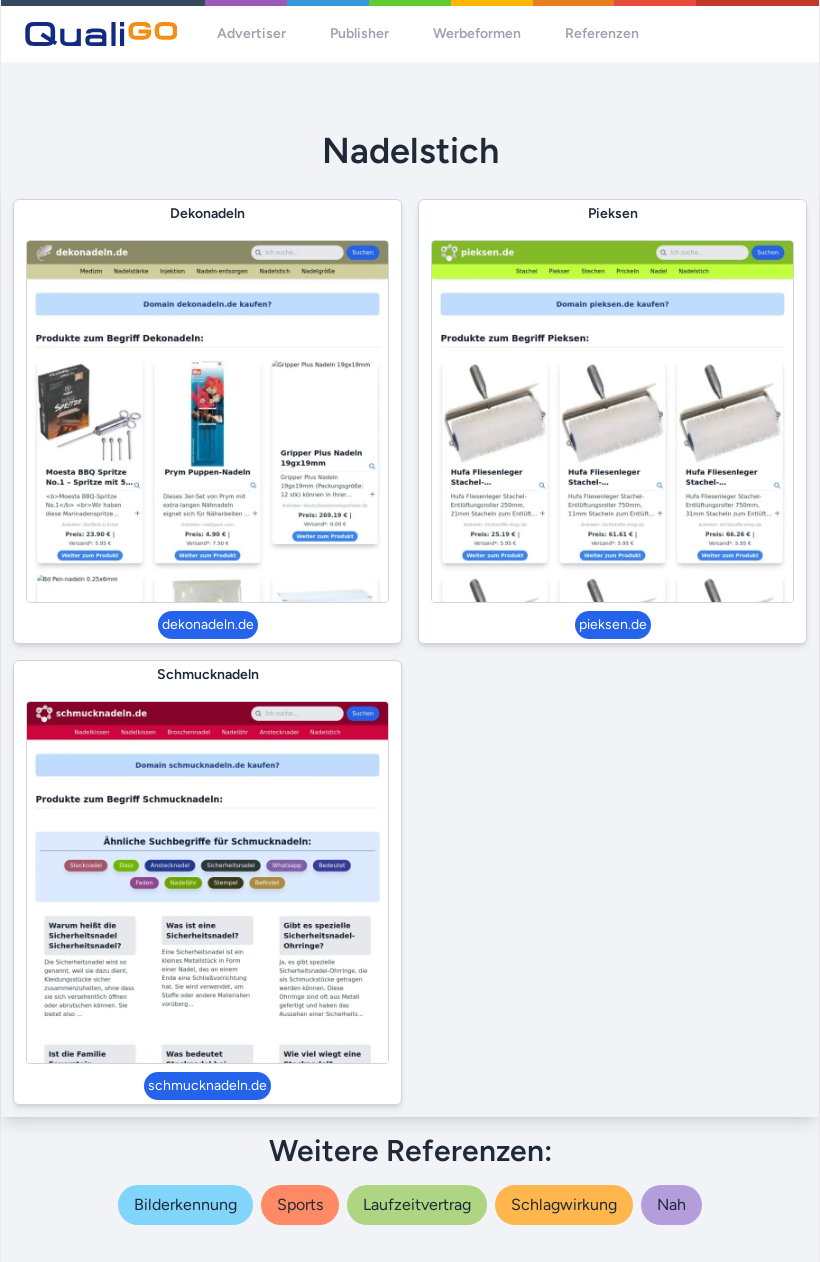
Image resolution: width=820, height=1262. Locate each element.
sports (300, 1204)
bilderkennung (185, 1204)
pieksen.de (613, 624)
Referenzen (602, 33)
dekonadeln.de (208, 624)
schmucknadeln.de (207, 1085)
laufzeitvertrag (417, 1204)
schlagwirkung (564, 1204)
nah (671, 1204)
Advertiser (251, 33)
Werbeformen (477, 33)
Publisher (359, 33)
